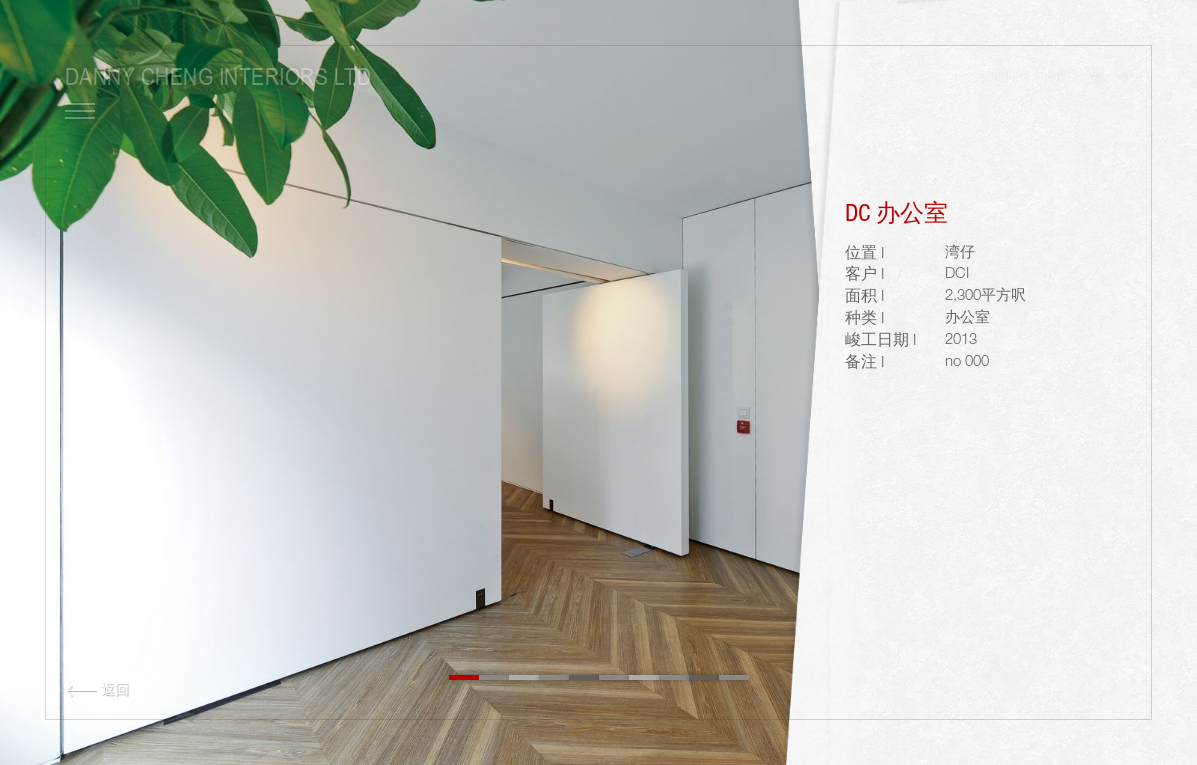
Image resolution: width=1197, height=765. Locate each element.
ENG (1060, 77)
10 (734, 677)
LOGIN (999, 77)
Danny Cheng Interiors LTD (218, 76)
